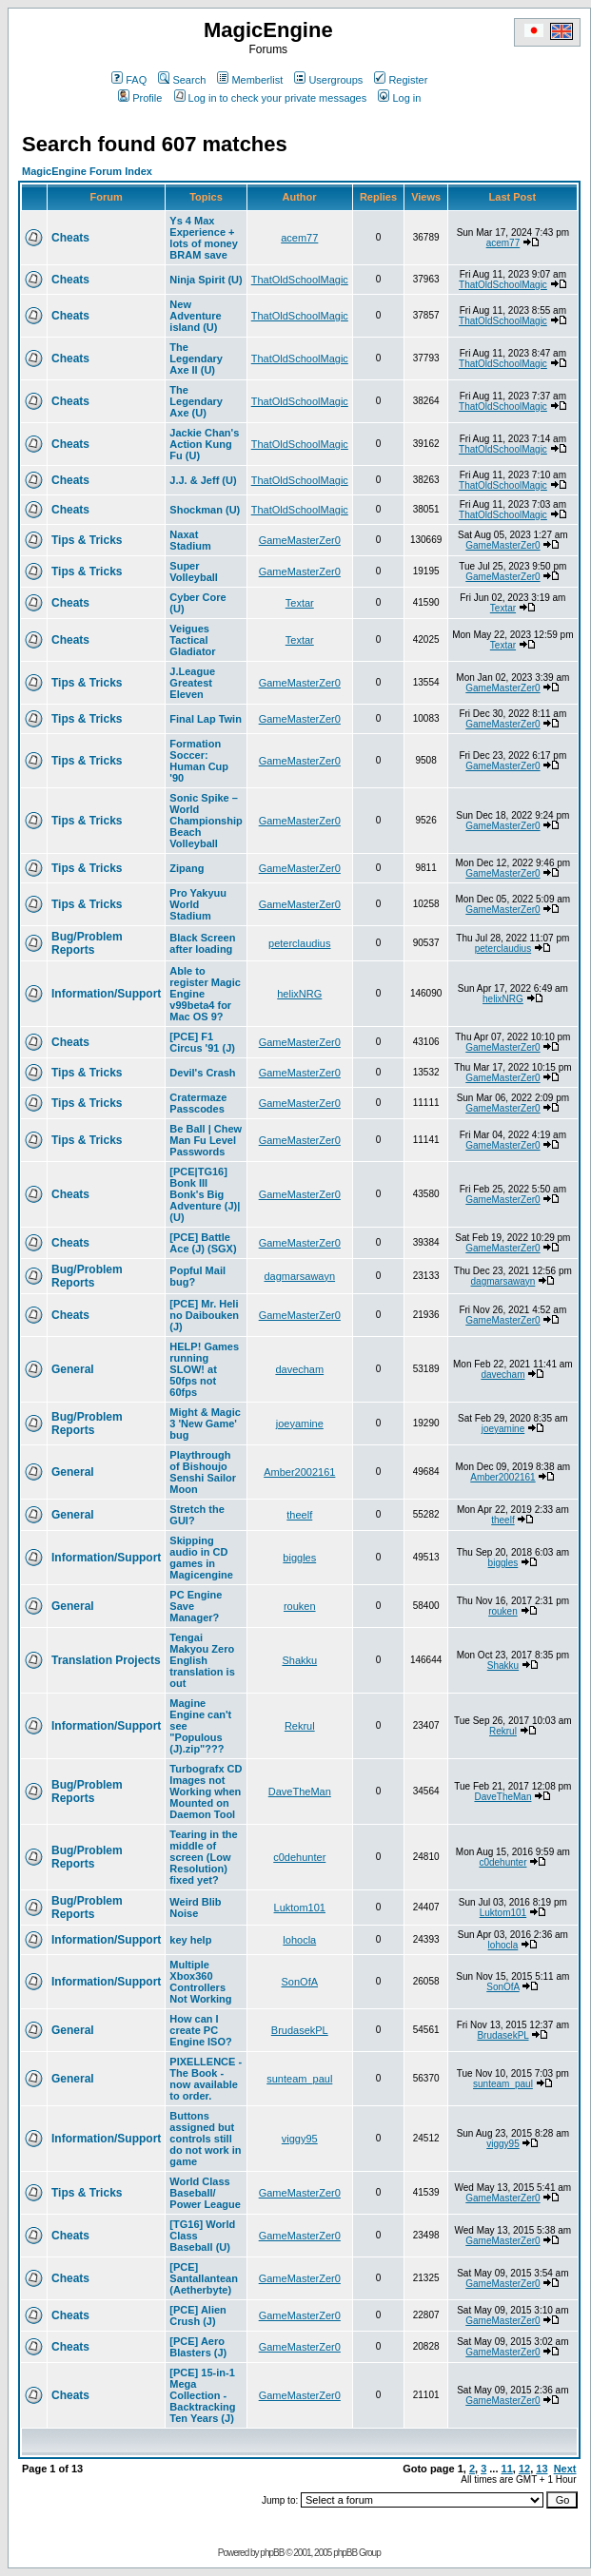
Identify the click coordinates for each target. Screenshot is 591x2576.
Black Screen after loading (202, 943)
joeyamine (300, 1423)
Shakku (299, 1660)
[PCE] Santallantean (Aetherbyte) (203, 2278)
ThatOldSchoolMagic (299, 279)
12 (524, 2468)
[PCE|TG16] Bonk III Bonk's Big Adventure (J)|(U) (204, 1194)
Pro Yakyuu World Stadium (198, 904)
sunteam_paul (299, 2078)
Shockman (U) (204, 509)
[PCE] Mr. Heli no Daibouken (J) (204, 1315)
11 (507, 2468)
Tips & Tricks (86, 540)
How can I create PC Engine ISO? (200, 2030)
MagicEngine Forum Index (87, 171)
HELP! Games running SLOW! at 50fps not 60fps (204, 1369)
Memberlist (250, 80)
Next (565, 2468)
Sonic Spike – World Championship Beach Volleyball (205, 820)
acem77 (299, 237)
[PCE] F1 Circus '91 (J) (202, 1042)
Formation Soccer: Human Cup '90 (198, 761)
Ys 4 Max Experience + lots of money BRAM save (203, 238)
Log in (399, 98)
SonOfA (300, 1981)
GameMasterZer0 (300, 540)
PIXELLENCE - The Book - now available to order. (205, 2078)
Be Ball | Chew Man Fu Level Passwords (205, 1140)
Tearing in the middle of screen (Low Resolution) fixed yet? (203, 1857)
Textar (300, 603)
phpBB (272, 2552)
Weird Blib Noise (195, 1907)
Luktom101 (299, 1907)
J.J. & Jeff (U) (202, 480)
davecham (299, 1369)
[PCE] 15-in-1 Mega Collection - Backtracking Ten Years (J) (202, 2395)
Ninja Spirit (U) (205, 279)
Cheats (70, 237)
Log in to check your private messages (270, 98)
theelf (299, 1514)
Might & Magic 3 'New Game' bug (205, 1423)
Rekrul (300, 1726)
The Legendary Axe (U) (196, 401)
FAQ (129, 80)
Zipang (186, 868)
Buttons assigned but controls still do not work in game (205, 2138)
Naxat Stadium (189, 540)
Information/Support (106, 993)
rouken (300, 1606)
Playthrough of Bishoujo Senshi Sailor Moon (202, 1472)
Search (182, 80)
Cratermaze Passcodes (198, 1103)
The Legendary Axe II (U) (196, 358)
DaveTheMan (299, 1791)
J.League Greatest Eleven (192, 683)
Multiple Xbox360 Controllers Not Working (200, 1982)
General (72, 1369)
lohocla (299, 1940)
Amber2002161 (299, 1472)
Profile (140, 98)
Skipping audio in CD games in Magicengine (201, 1557)
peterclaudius (299, 943)
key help (190, 1940)
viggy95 (300, 2138)
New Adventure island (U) (195, 316)
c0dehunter (299, 1857)
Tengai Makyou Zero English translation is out (201, 1660)
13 (541, 2468)
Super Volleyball (193, 571)
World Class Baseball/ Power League (205, 2193)
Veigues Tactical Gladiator (192, 640)
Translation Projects (106, 1660)
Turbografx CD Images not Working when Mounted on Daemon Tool (205, 1791)
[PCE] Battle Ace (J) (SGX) (202, 1242)
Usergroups (328, 80)
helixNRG (299, 993)
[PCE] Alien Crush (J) (198, 2315)
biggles (299, 1557)
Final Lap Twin (205, 719)
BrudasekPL (299, 2030)
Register (400, 80)
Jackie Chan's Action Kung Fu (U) (204, 444)
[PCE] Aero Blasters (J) (198, 2346)
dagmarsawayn (299, 1276)
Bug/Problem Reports (87, 943)
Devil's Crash (202, 1072)
